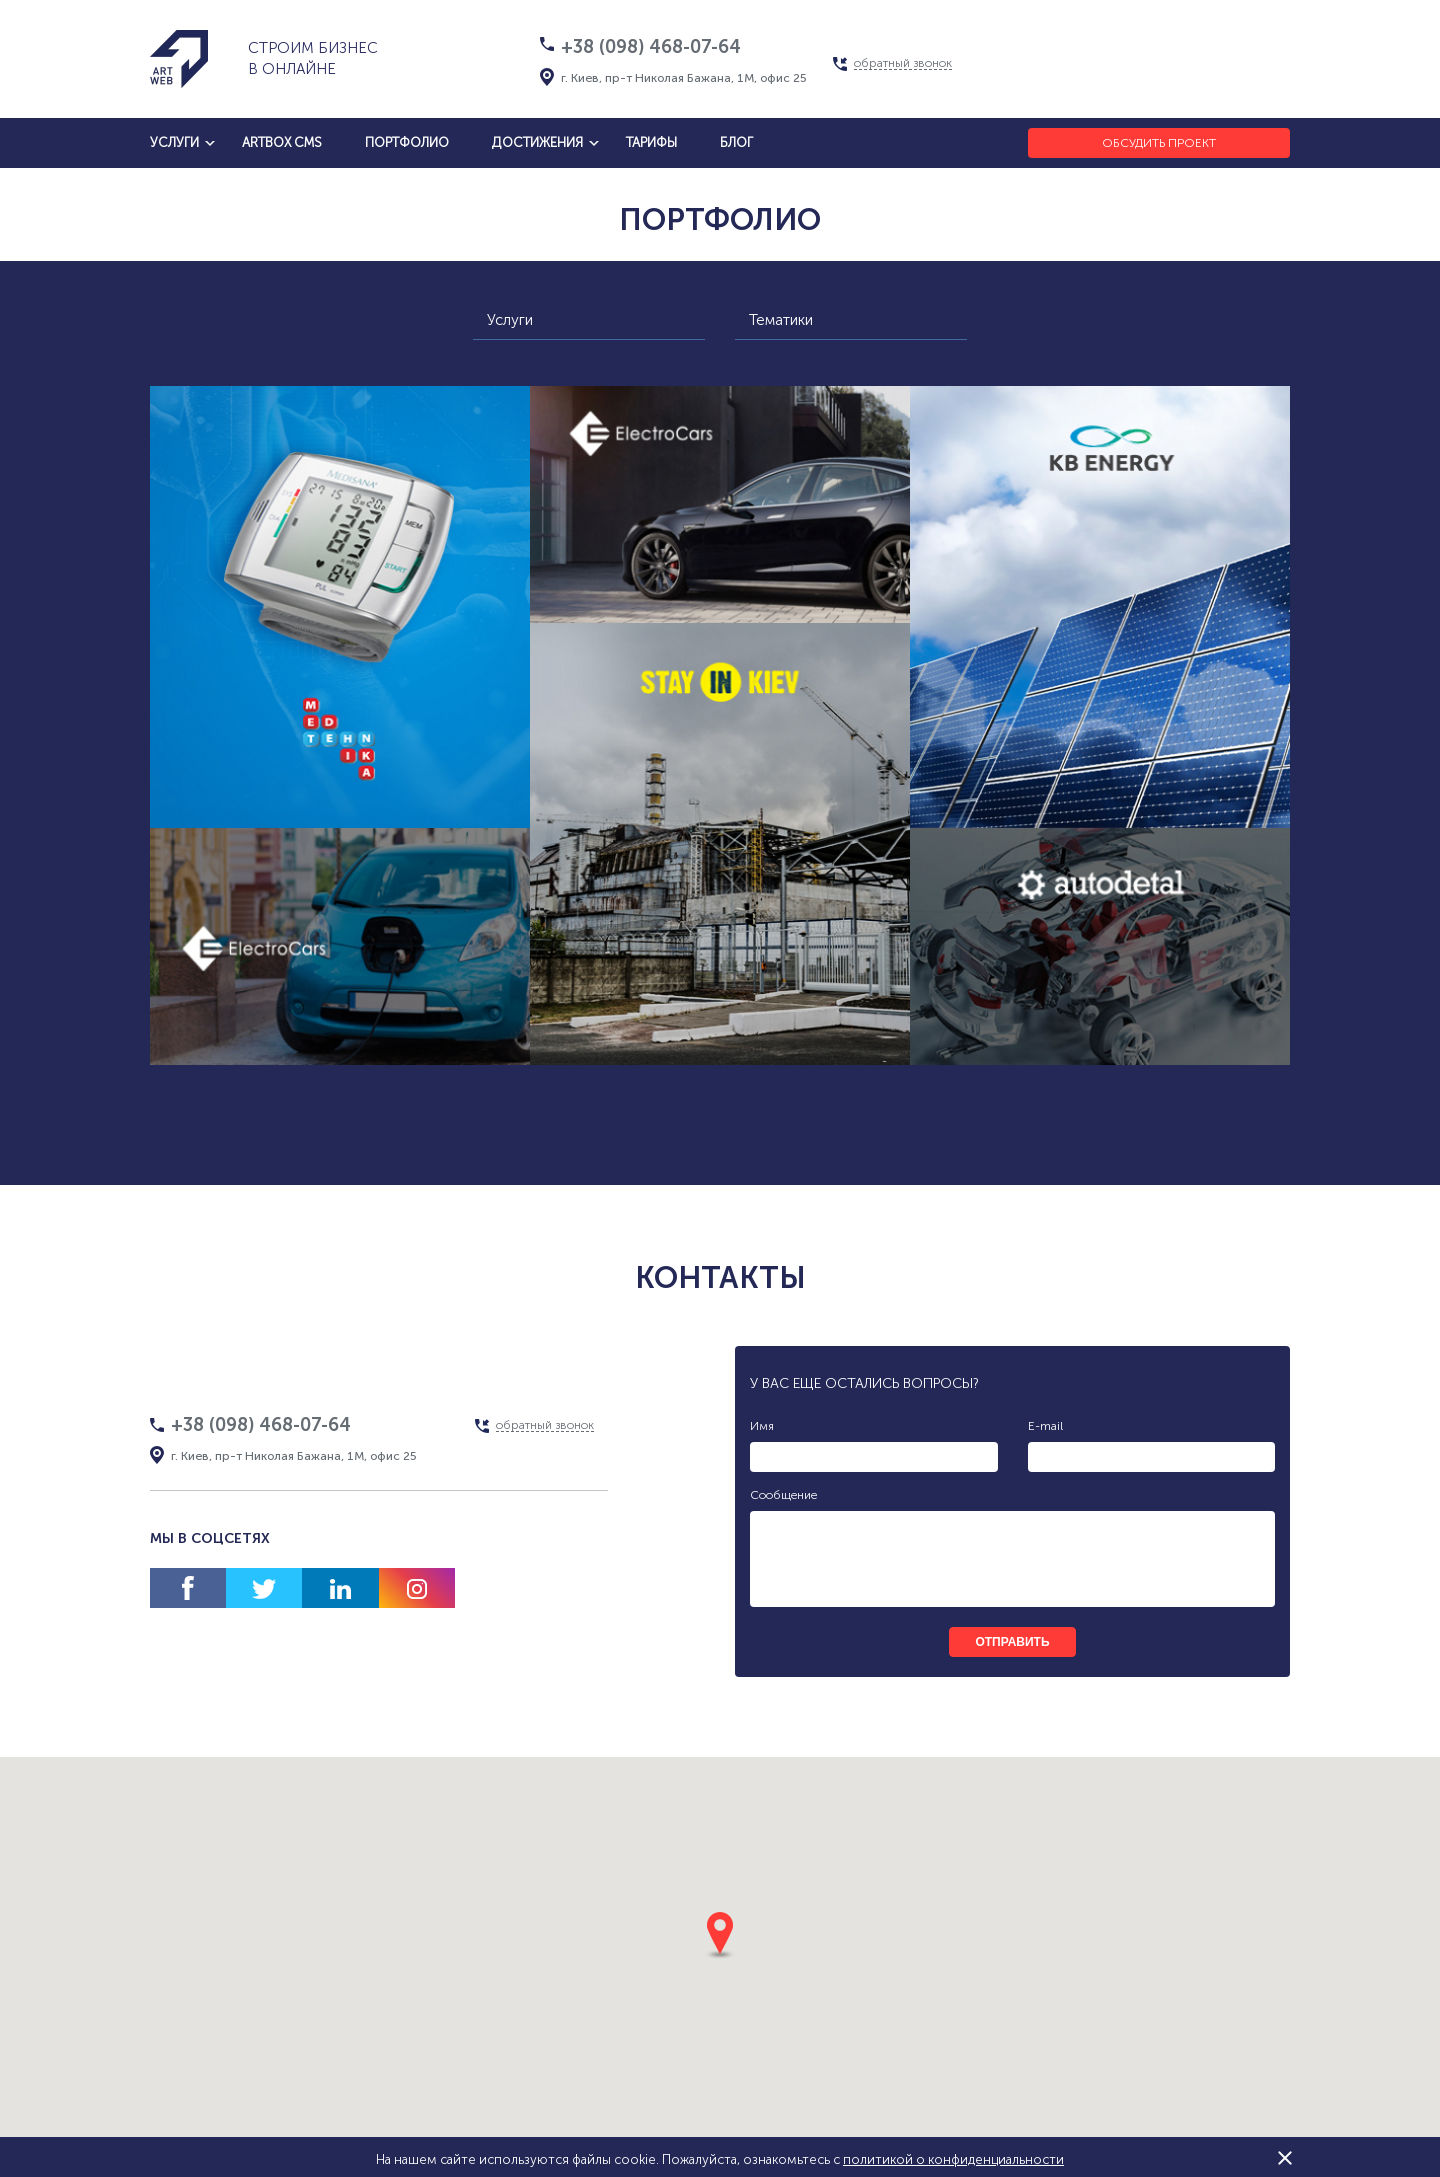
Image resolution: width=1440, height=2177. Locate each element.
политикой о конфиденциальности (953, 2159)
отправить (1012, 1642)
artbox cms (282, 142)
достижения (537, 142)
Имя (762, 1426)
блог (736, 142)
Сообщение (783, 1495)
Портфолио (407, 142)
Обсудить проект (1159, 143)
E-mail (1045, 1426)
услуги (174, 142)
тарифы (651, 142)
